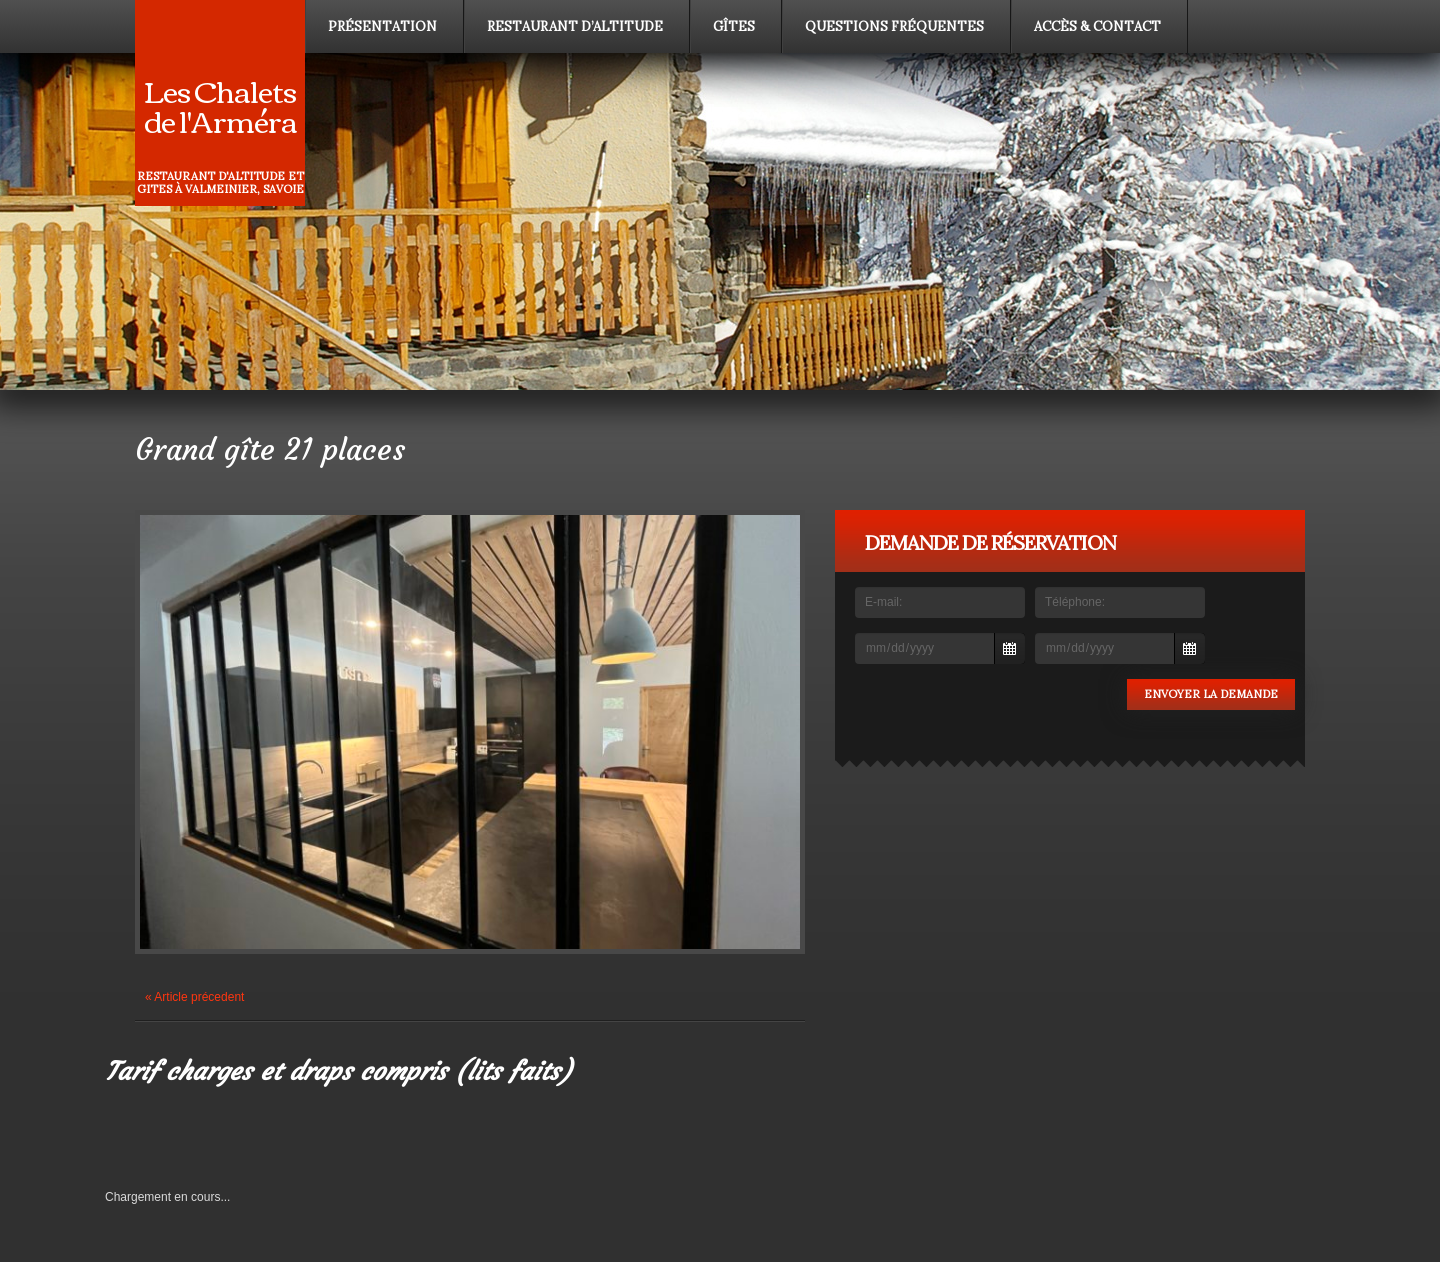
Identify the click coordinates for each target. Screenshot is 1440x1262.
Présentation (382, 26)
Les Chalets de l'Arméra (220, 104)
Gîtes (734, 26)
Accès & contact (1097, 26)
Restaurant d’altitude (575, 26)
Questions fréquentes (894, 26)
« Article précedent (194, 997)
